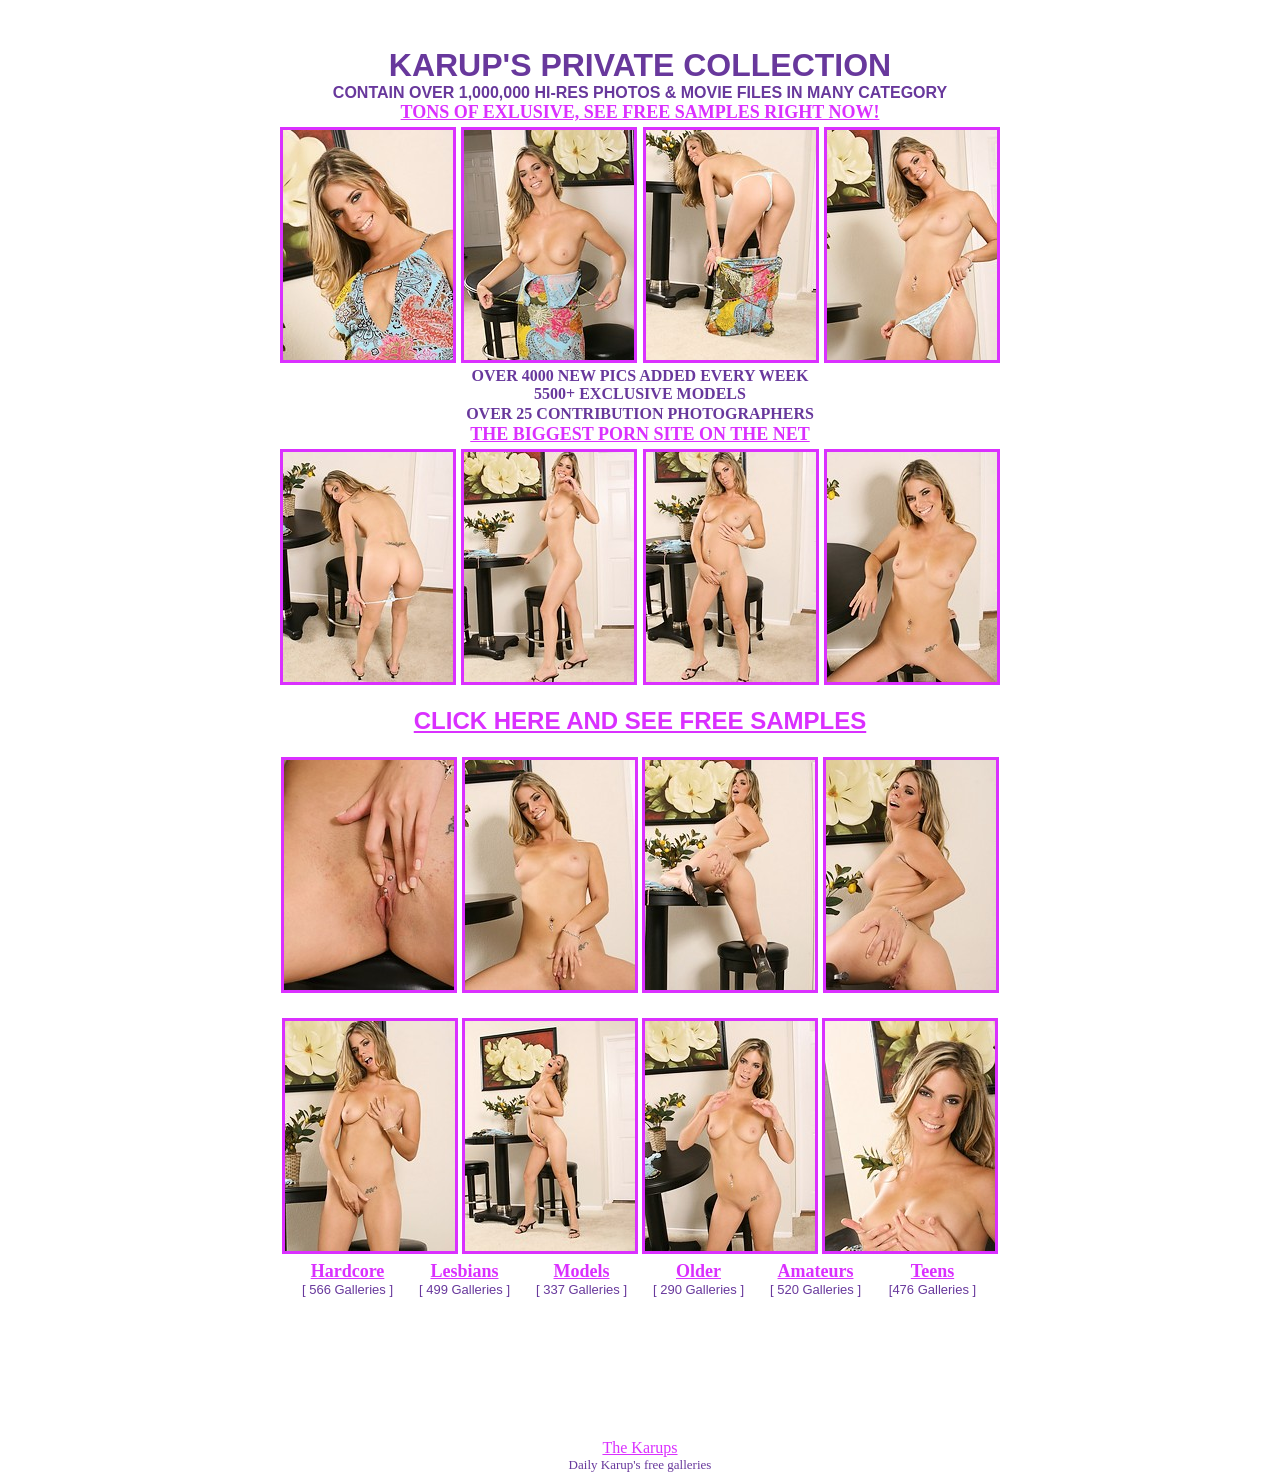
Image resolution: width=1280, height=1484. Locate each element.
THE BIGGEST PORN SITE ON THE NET (639, 434)
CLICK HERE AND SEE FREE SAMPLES (640, 720)
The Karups (639, 1447)
